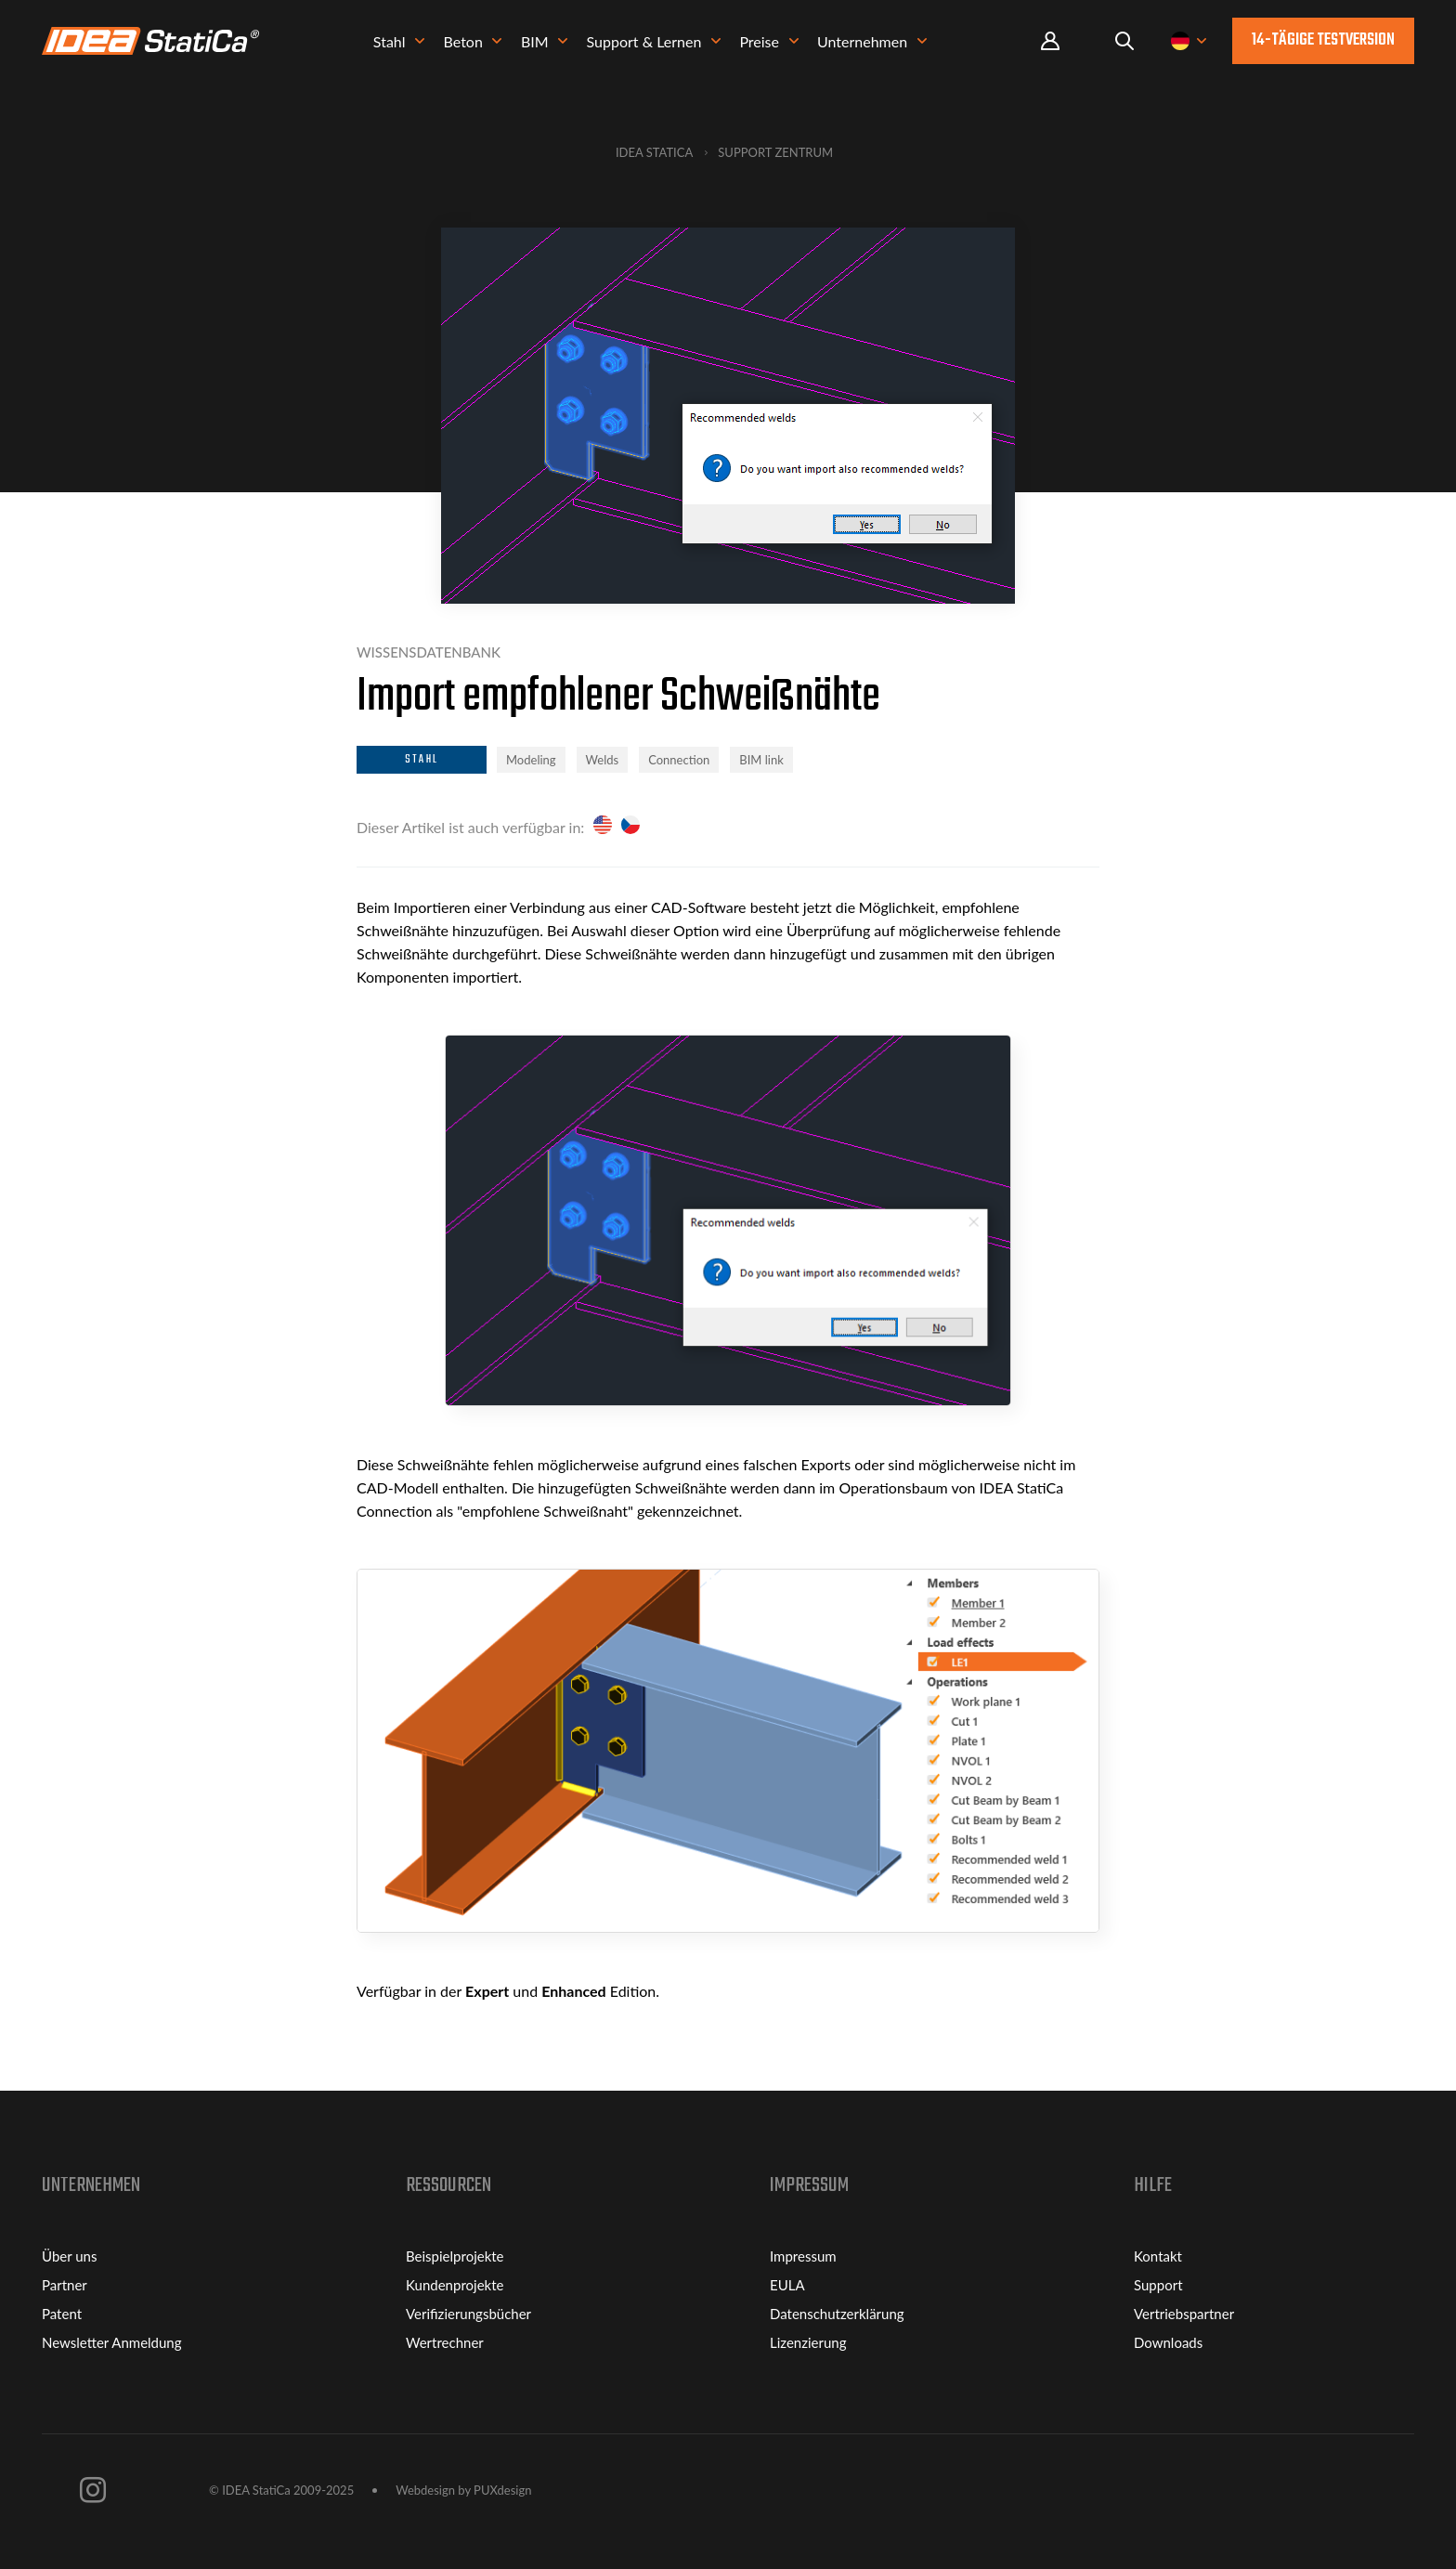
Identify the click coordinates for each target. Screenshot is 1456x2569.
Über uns (69, 2256)
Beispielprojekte (455, 2256)
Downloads (1168, 2342)
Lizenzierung (808, 2342)
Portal (1050, 41)
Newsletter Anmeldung (112, 2342)
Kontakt (1158, 2256)
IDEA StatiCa (654, 152)
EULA (787, 2284)
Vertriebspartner (1184, 2313)
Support (1158, 2284)
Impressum (803, 2256)
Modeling (531, 759)
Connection (678, 759)
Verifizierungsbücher (468, 2313)
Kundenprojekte (454, 2284)
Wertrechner (445, 2342)
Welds (602, 759)
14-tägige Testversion (1323, 40)
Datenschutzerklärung (837, 2313)
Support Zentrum (775, 152)
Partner (64, 2284)
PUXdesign (502, 2490)
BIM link (761, 759)
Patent (62, 2313)
